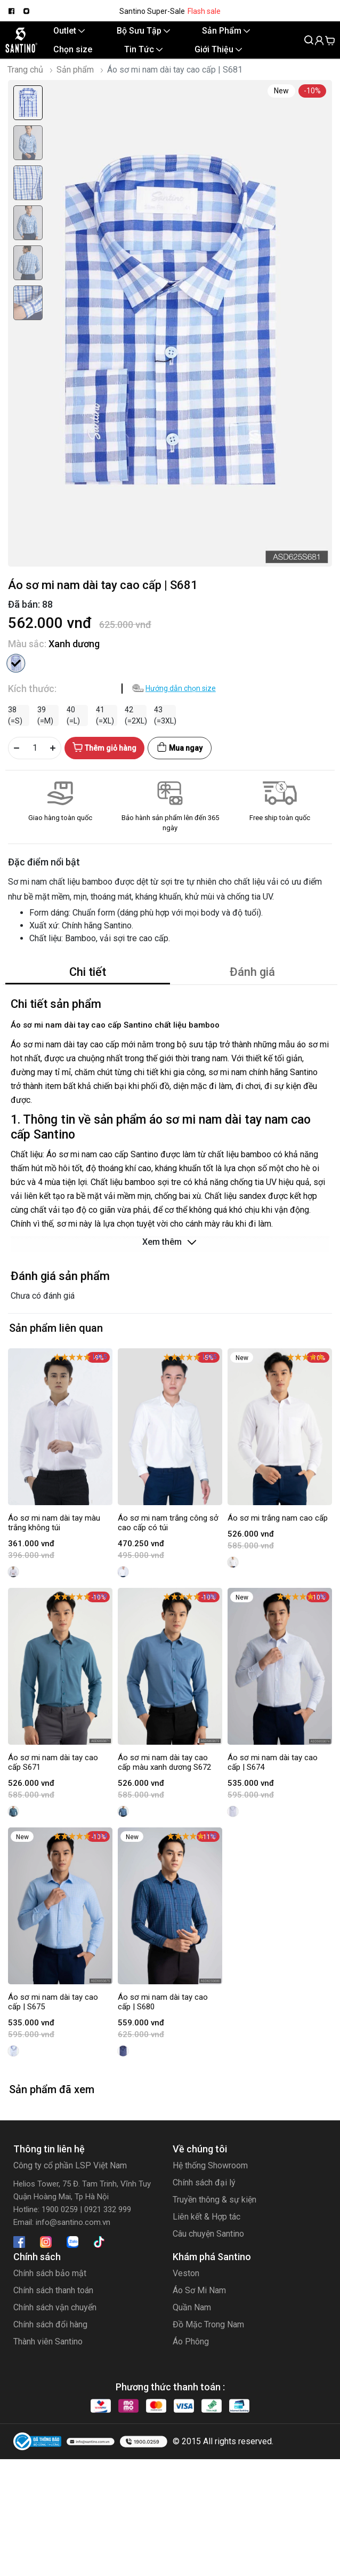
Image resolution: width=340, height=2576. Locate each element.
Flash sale (204, 11)
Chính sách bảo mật (49, 2273)
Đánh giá (252, 972)
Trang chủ (25, 70)
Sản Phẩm (226, 31)
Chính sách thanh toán (53, 2290)
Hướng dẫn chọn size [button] (180, 688)
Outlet (69, 31)
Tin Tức (143, 49)
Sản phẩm (75, 70)
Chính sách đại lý (204, 2182)
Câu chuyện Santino (208, 2234)
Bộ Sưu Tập (143, 31)
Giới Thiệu (218, 49)
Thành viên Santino (48, 2341)
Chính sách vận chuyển (54, 2307)
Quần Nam (192, 2307)
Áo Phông (191, 2341)
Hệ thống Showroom (210, 2165)
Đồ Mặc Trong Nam (208, 2324)
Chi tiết (87, 972)
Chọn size (72, 49)
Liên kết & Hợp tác (206, 2217)
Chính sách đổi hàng (50, 2324)
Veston (186, 2273)
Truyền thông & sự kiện (214, 2200)
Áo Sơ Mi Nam (199, 2290)
